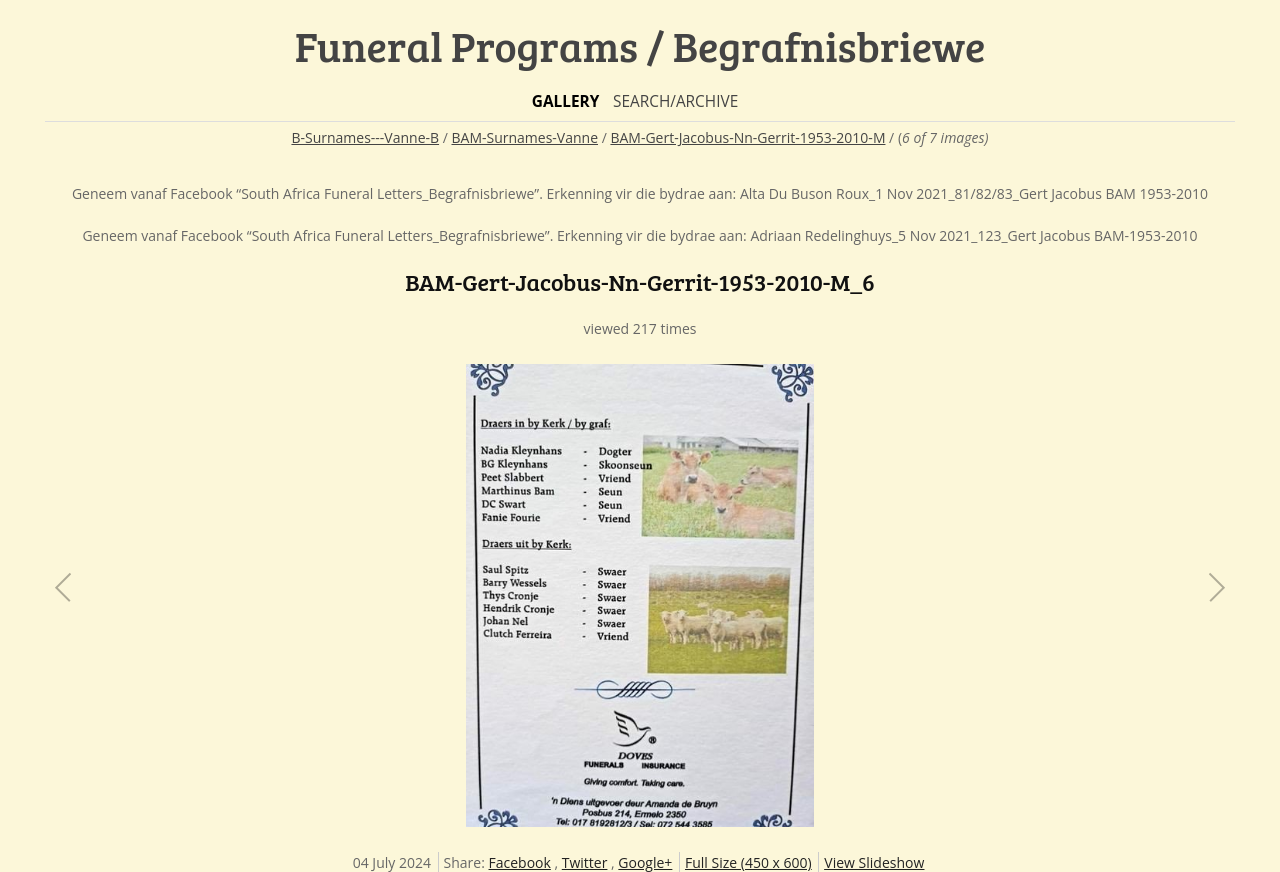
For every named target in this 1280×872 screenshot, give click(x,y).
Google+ (645, 862)
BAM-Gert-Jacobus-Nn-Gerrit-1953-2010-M (747, 137)
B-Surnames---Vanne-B (365, 137)
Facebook (520, 862)
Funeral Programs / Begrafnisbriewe (640, 45)
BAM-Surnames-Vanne (525, 137)
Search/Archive (675, 101)
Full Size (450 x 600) (748, 862)
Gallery (566, 101)
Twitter (585, 862)
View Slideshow (874, 862)
